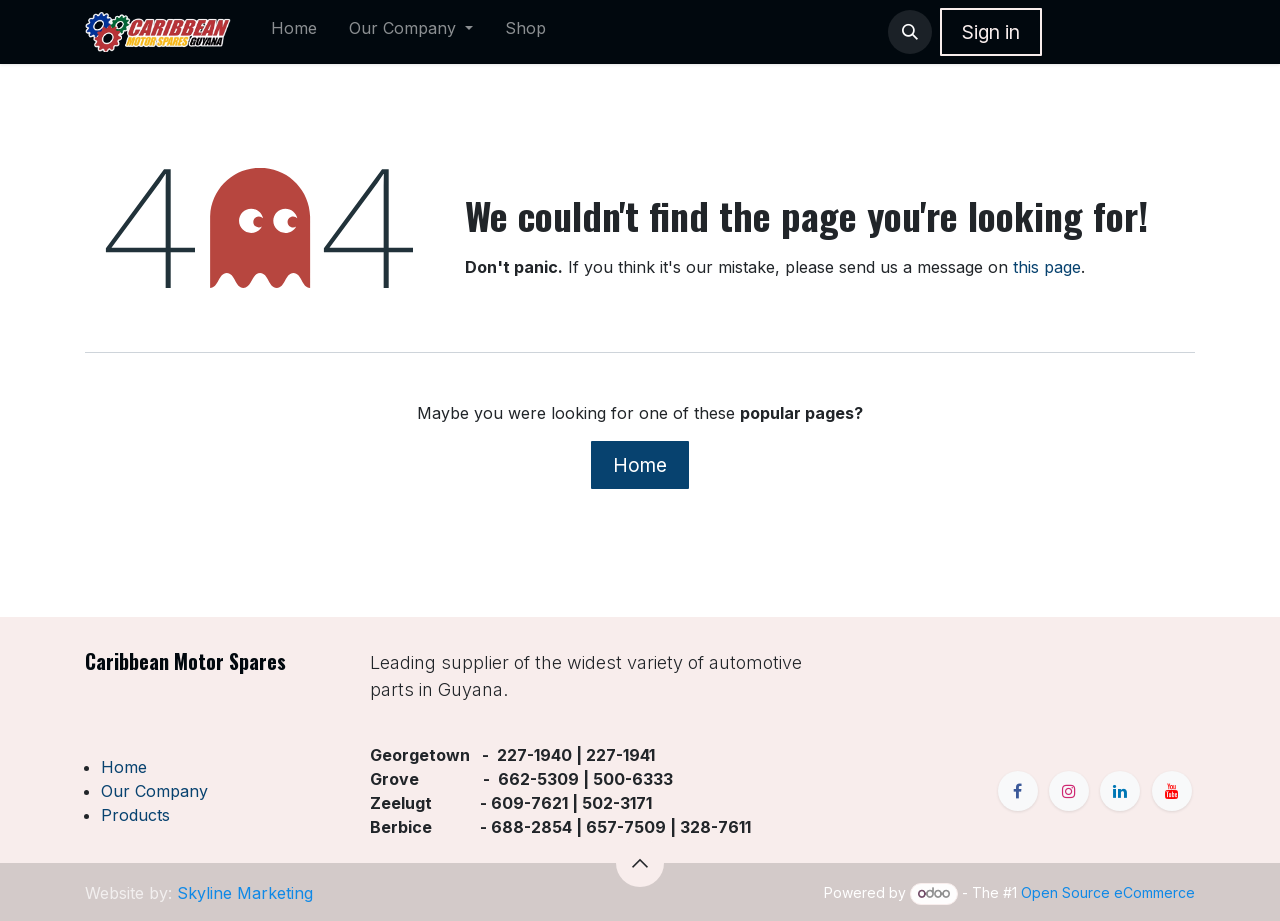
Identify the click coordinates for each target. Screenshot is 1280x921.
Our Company (154, 791)
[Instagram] (1069, 791)
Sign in (991, 32)
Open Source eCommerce (1108, 892)
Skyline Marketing (245, 893)
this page (1047, 267)
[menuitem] (294, 32)
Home (640, 465)
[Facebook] (1018, 791)
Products (135, 815)
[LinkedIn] (1120, 791)
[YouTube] (1172, 791)
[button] (910, 32)
